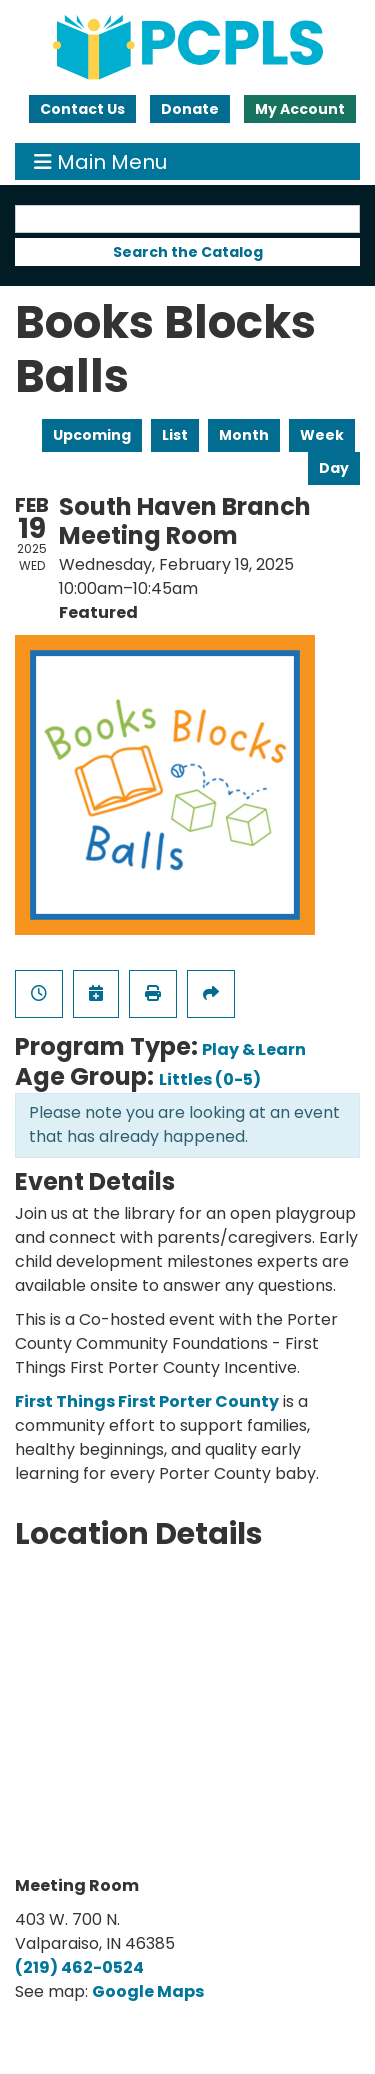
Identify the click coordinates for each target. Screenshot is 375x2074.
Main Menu (100, 161)
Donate (190, 109)
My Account (300, 109)
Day (334, 468)
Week (322, 435)
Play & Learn (254, 1049)
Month (244, 435)
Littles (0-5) (210, 1079)
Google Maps (148, 1991)
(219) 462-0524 (79, 1967)
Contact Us (82, 109)
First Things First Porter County (147, 1401)
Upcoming (92, 435)
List (175, 435)
